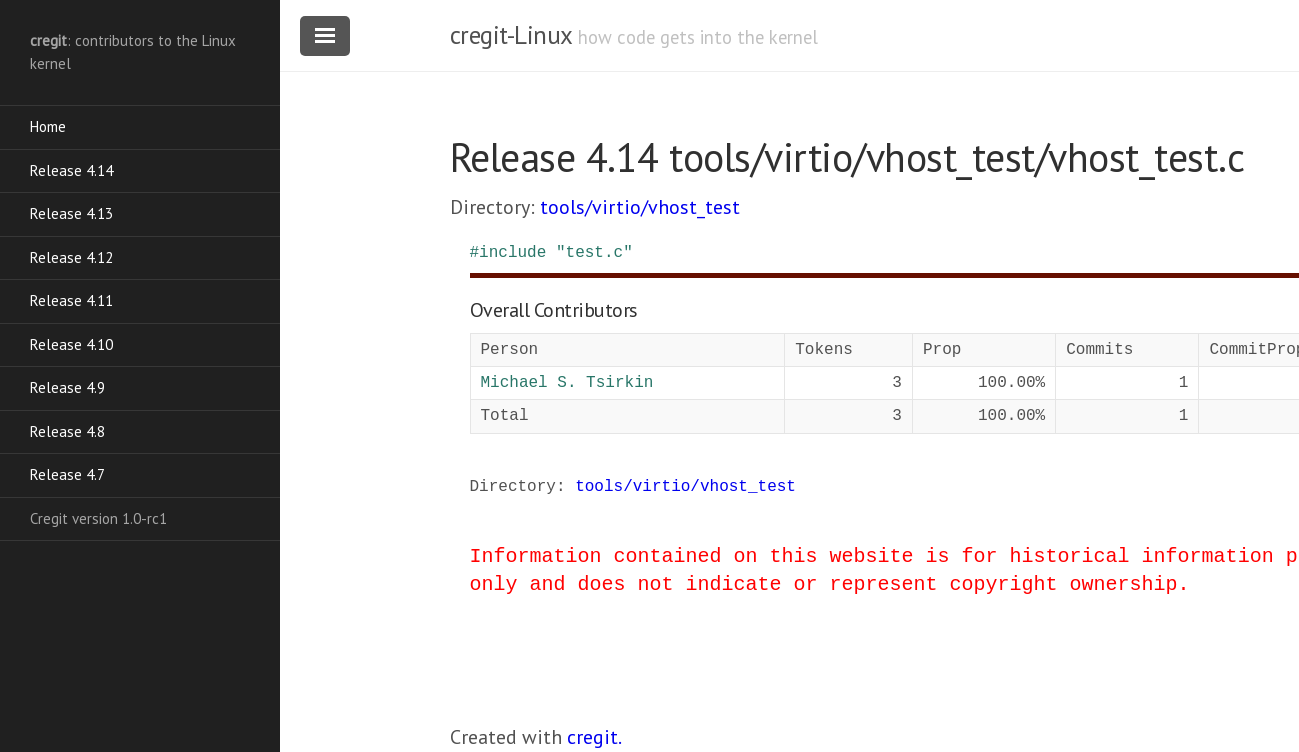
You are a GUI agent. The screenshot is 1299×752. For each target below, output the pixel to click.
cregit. (594, 737)
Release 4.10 (71, 344)
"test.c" (594, 253)
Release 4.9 (67, 387)
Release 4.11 (71, 300)
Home (48, 126)
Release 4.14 (71, 170)
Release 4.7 (67, 474)
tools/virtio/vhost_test (640, 207)
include (512, 253)
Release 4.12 (71, 257)
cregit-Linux (511, 35)
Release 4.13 (71, 213)
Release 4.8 (67, 431)
